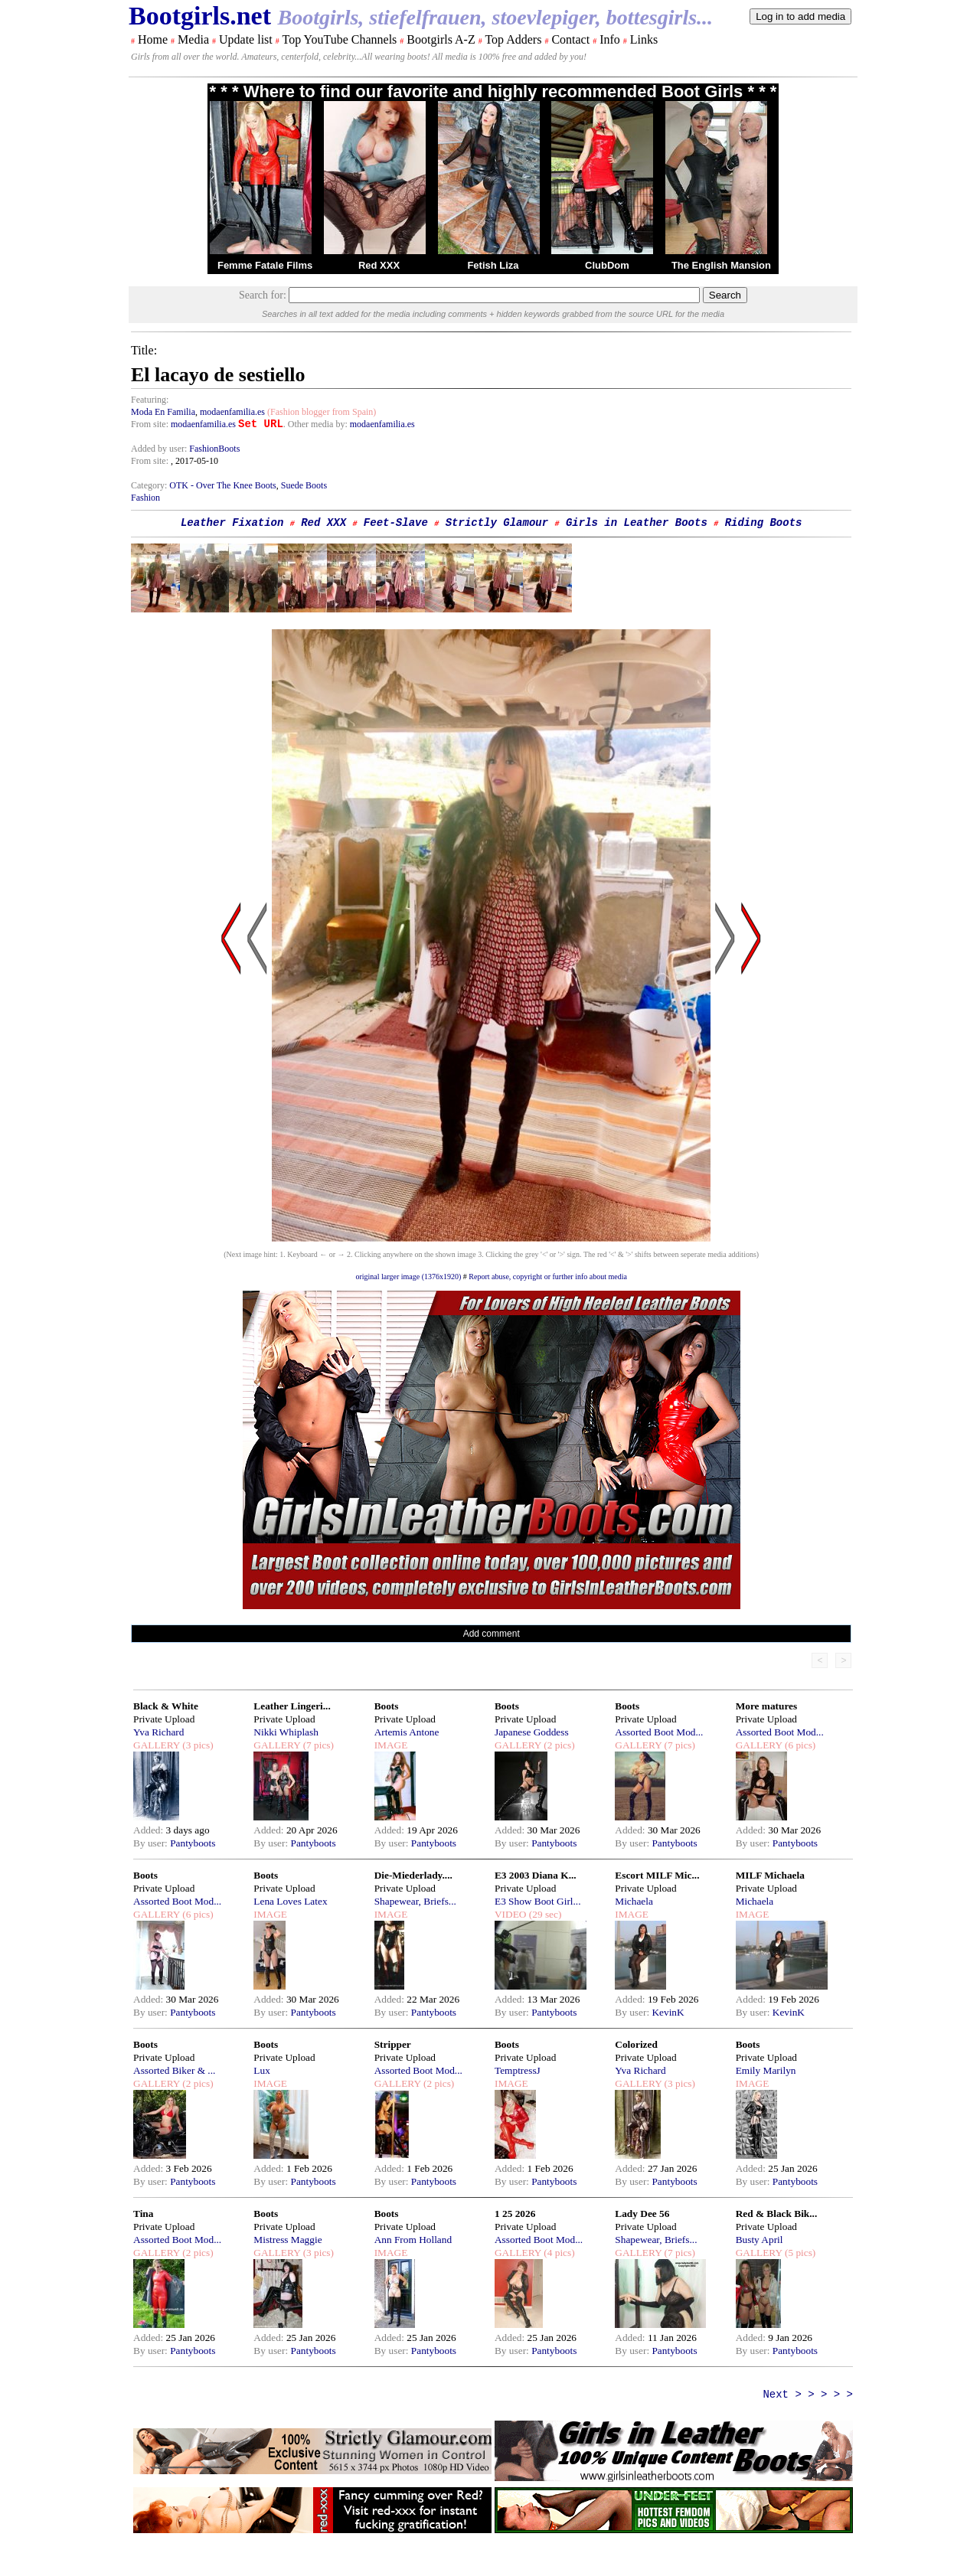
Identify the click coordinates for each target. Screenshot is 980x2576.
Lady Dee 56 (642, 2213)
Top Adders (513, 39)
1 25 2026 (515, 2213)
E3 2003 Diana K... (536, 1875)
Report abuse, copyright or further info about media (548, 1276)
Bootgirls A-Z (441, 39)
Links (644, 39)
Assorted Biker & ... (174, 2070)
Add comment (491, 1633)
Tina (143, 2213)
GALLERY (156, 1745)
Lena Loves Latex (290, 1901)
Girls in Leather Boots (636, 523)
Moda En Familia (163, 411)
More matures (767, 1706)
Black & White (165, 1706)
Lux (261, 2070)
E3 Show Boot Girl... (538, 1901)
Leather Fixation (232, 523)
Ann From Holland (413, 2239)
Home (153, 39)
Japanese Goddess (532, 1732)
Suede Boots (304, 485)
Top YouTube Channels (339, 39)
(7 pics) (317, 1745)
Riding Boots (763, 523)
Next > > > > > (808, 2394)
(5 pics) (799, 2252)
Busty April (759, 2239)
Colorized (636, 2044)
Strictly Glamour (497, 523)
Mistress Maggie (287, 2239)
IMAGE (391, 1745)
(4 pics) (558, 2252)
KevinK (668, 2012)
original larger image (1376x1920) (408, 1276)
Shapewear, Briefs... (415, 1901)
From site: (149, 424)
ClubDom (607, 265)
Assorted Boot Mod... (659, 1732)
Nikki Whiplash (285, 1732)
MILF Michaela (770, 1875)
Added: (149, 1830)
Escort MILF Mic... (657, 1875)
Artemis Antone (406, 1732)
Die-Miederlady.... (413, 1875)
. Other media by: (316, 424)
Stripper (392, 2044)
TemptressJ (518, 2070)
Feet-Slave (396, 523)
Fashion (145, 497)
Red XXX (379, 265)
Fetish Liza (492, 265)
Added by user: (160, 448)
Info (609, 39)
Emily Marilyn (766, 2070)
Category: (150, 485)
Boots (386, 1706)
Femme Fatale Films (264, 265)
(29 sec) (543, 1914)
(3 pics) (197, 1745)
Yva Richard (158, 1732)
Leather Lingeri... (291, 1706)
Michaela (634, 1901)
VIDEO (510, 1914)
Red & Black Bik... (777, 2213)
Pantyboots (192, 1843)
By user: (151, 1843)
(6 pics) (799, 1745)
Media (193, 39)
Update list (246, 39)
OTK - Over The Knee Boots (222, 485)
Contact (570, 39)
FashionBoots (214, 448)
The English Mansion (721, 265)
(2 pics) (558, 1745)
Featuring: (149, 399)
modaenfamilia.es (232, 411)
